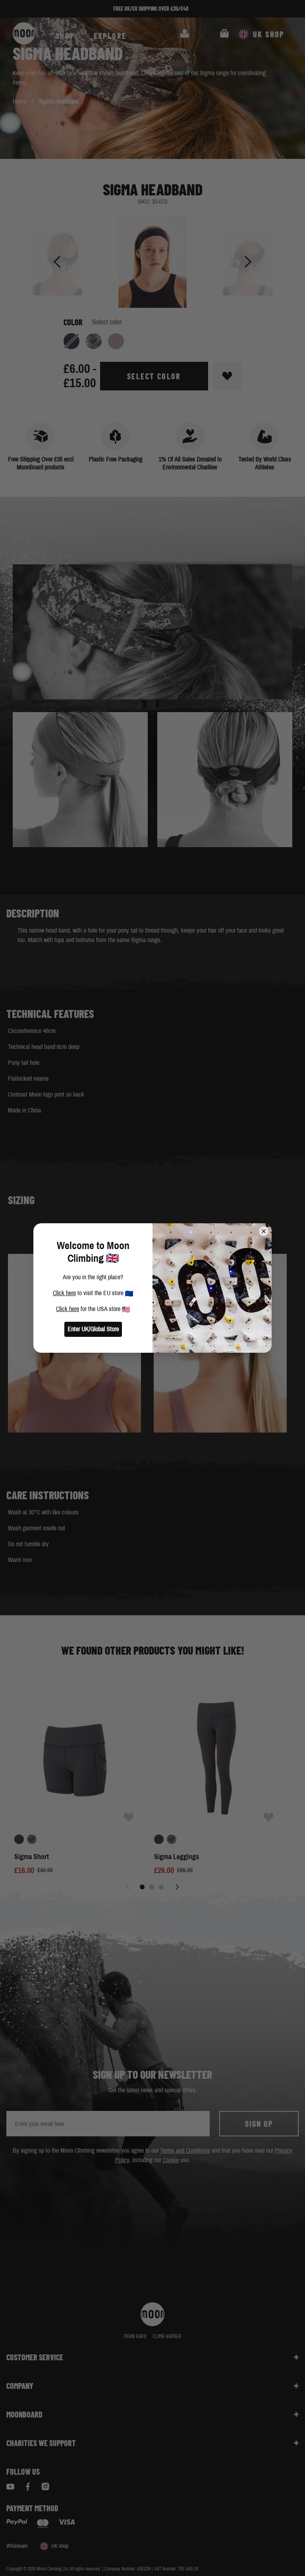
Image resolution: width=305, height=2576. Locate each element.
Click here (64, 1293)
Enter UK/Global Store (93, 1329)
